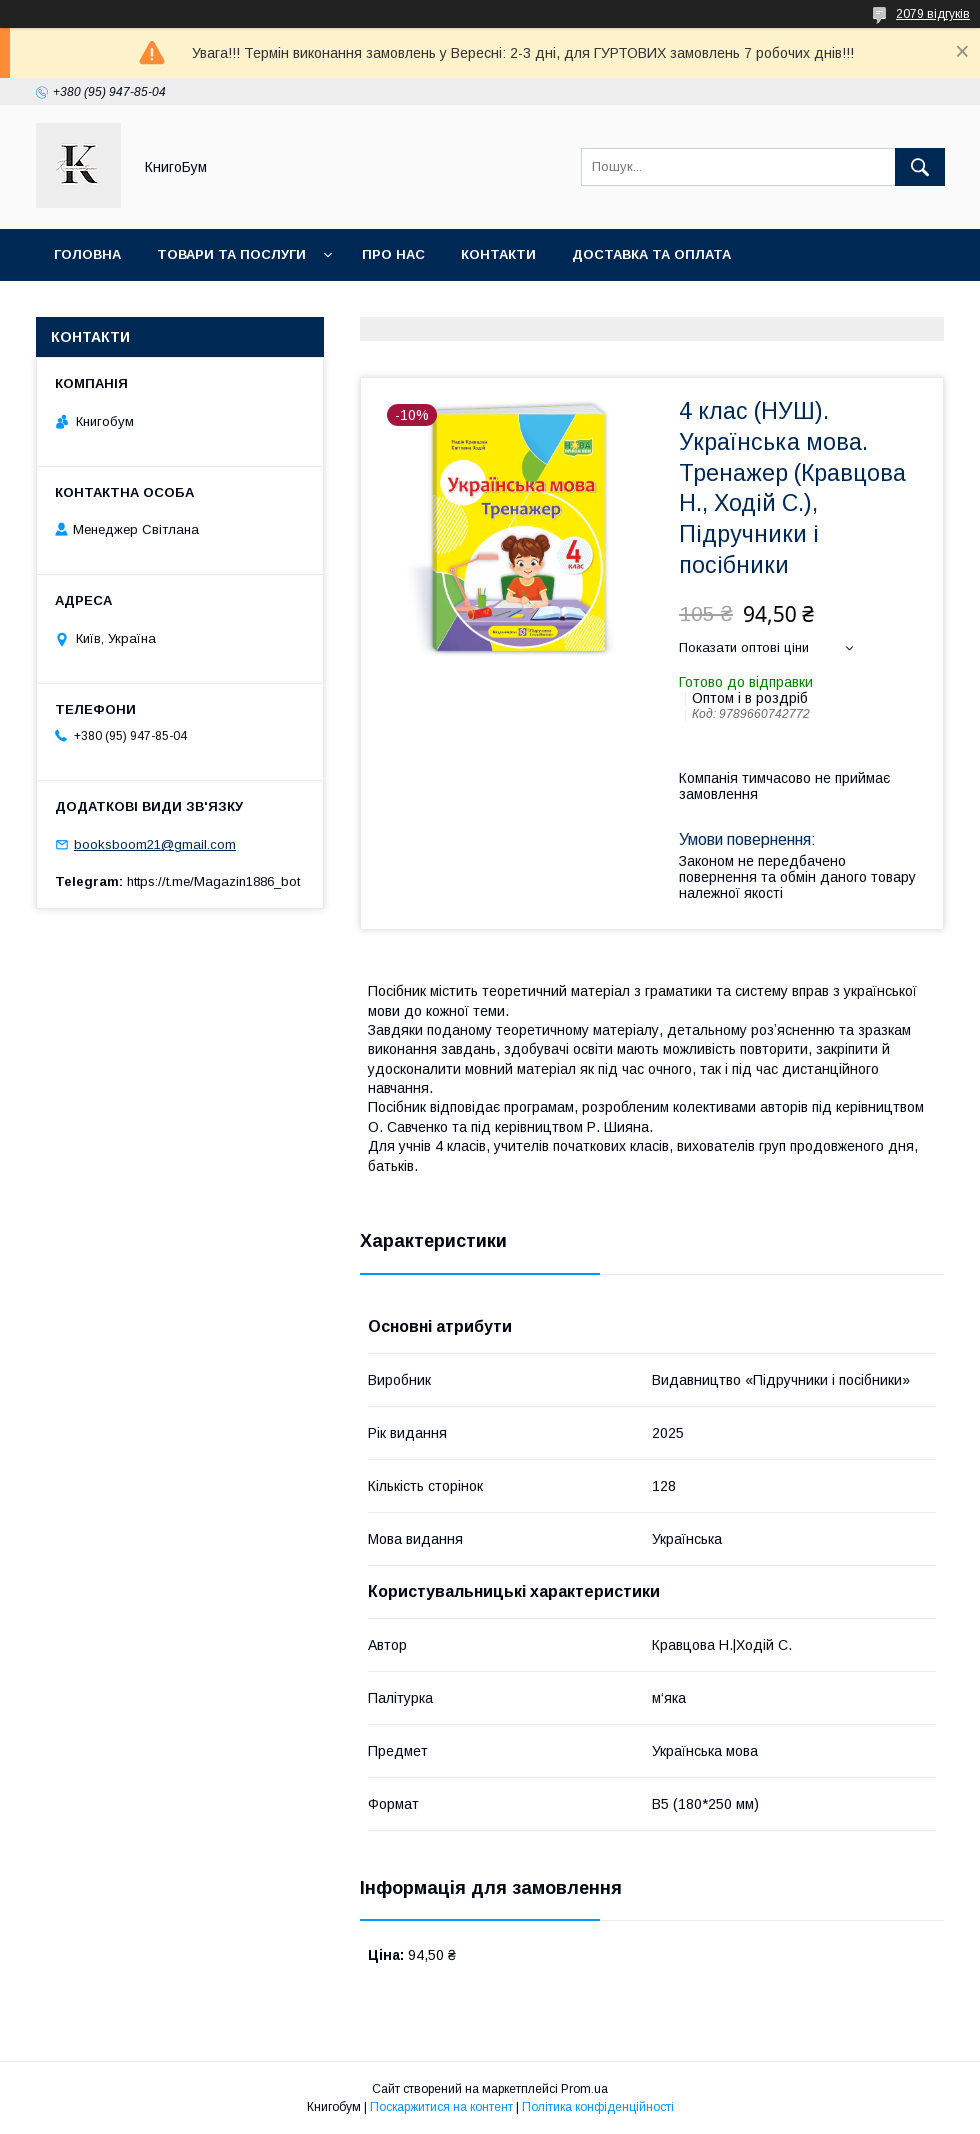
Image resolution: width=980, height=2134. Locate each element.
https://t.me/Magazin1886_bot (213, 881)
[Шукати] (920, 167)
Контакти (498, 254)
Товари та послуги (231, 254)
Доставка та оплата (651, 254)
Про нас (393, 254)
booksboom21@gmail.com (155, 844)
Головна (87, 254)
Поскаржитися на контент (441, 2107)
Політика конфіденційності (598, 2107)
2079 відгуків (933, 14)
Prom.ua (584, 2089)
